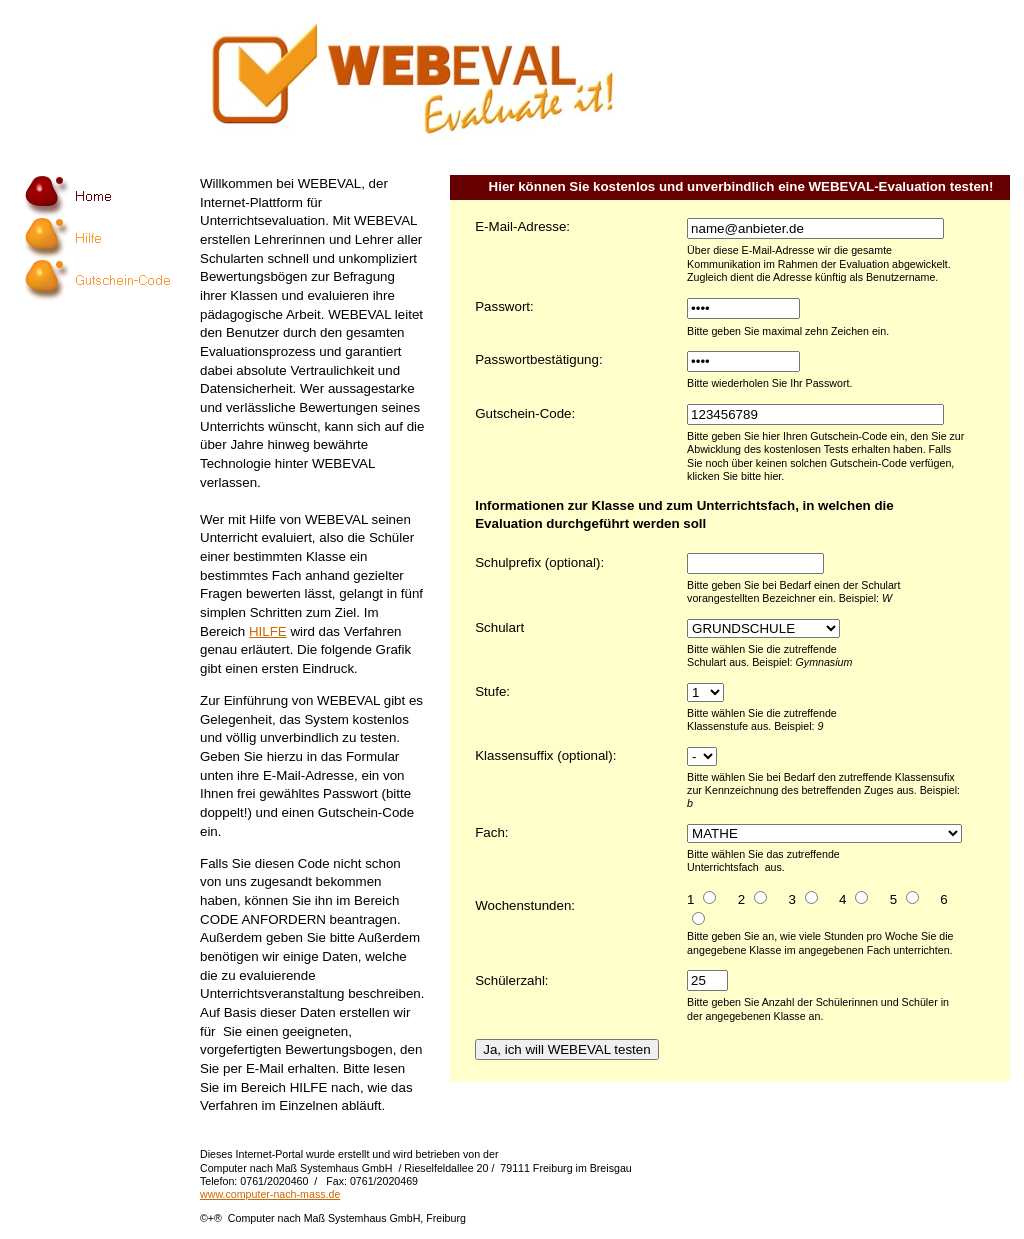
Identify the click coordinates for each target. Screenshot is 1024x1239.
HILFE (268, 631)
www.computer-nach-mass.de (270, 1194)
